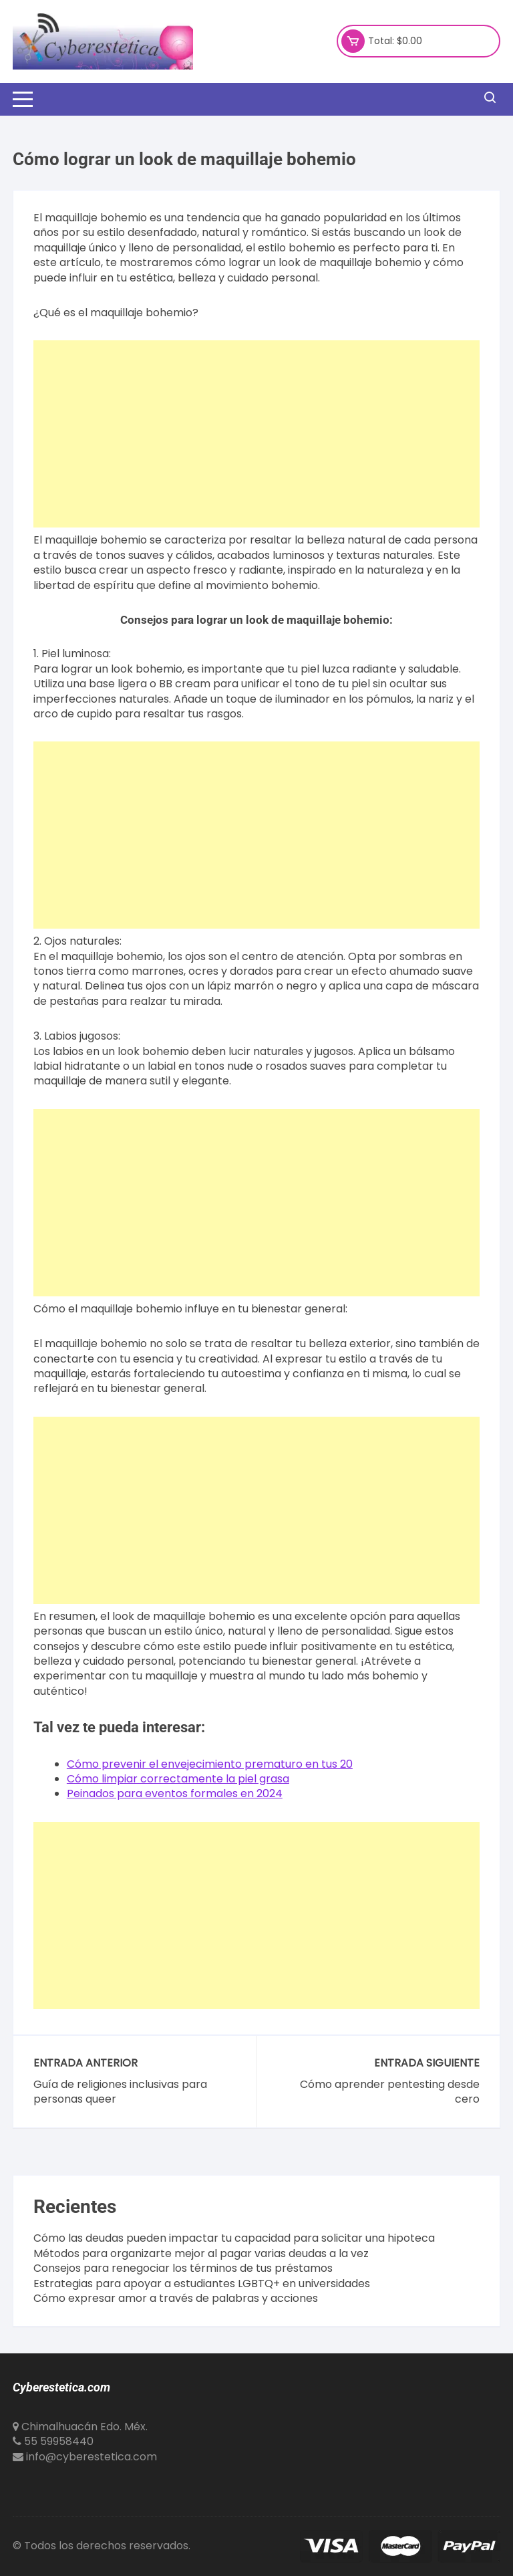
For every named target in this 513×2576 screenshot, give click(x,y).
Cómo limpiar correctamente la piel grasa (178, 1778)
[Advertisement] (256, 434)
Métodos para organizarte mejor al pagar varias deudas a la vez (201, 2253)
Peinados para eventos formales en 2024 (175, 1793)
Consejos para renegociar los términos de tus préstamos (183, 2268)
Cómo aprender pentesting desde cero (390, 2092)
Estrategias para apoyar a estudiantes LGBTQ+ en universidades (201, 2283)
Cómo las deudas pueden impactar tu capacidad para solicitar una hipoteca (234, 2238)
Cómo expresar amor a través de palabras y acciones (175, 2298)
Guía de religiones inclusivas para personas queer (120, 2092)
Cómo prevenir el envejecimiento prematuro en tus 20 (210, 1764)
